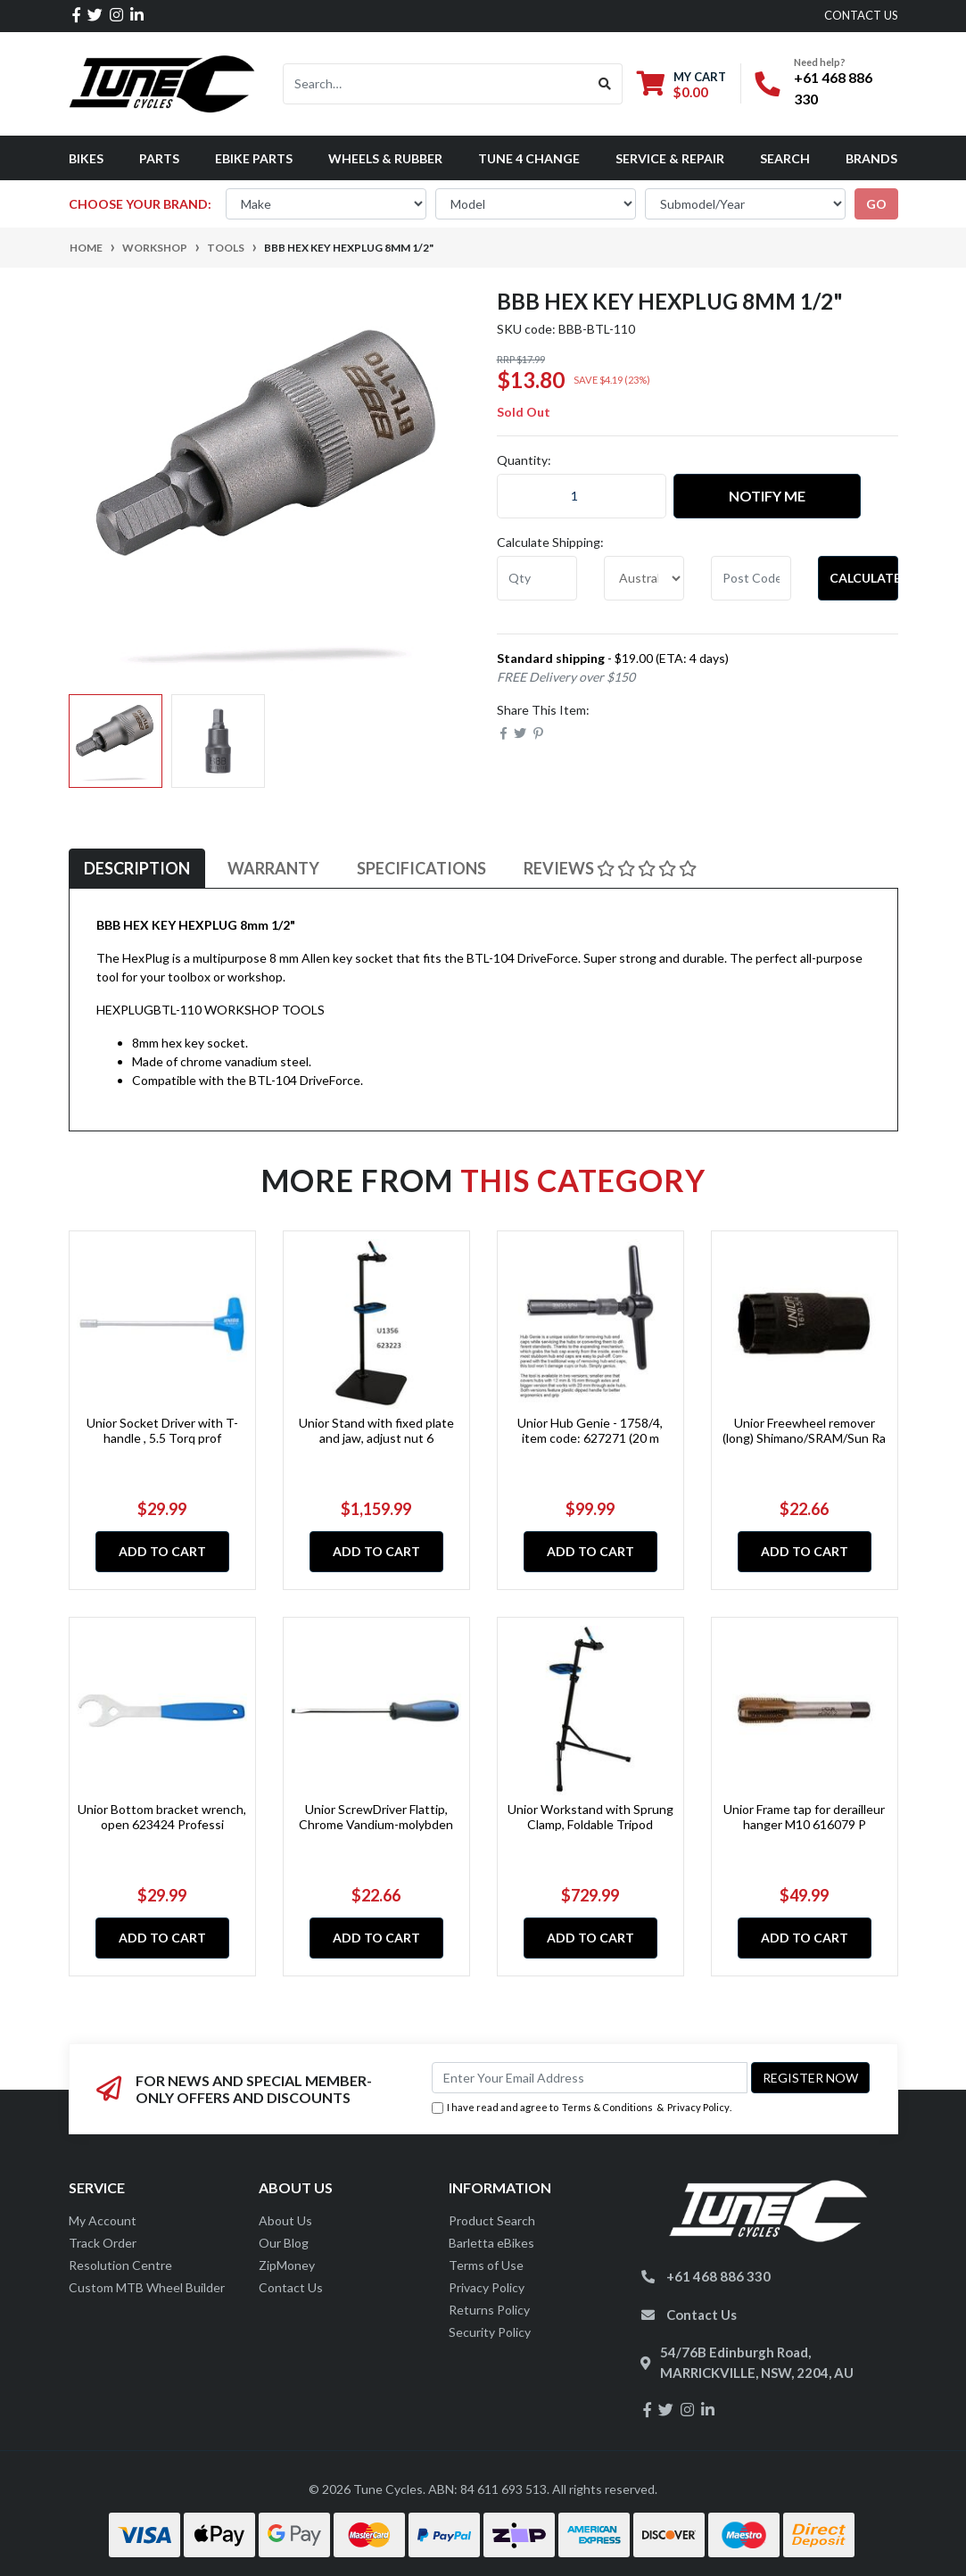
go (876, 203)
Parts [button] (159, 158)
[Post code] (751, 578)
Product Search (492, 2220)
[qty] (537, 578)
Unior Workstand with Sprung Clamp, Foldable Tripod (590, 1817)
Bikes (86, 158)
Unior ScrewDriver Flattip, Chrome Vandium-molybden (376, 1817)
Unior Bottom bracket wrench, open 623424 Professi (162, 1817)
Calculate (864, 577)
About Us (285, 2220)
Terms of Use (486, 2265)
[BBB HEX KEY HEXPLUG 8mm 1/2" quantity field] (581, 496)
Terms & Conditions (607, 2107)
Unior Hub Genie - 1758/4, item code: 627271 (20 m (590, 1430)
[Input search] (436, 83)
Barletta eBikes (491, 2242)
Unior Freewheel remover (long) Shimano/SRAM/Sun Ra (804, 1430)
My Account (102, 2220)
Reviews (610, 868)
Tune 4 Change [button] (529, 158)
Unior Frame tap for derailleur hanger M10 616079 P (804, 1817)
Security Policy (490, 2332)
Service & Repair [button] (669, 158)
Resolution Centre (120, 2265)
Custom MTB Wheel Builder (147, 2287)
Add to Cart (162, 1551)
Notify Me (767, 495)
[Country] (644, 578)
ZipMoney (287, 2265)
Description (137, 868)
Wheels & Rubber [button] (385, 158)
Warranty (273, 868)
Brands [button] (871, 158)
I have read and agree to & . (581, 2108)
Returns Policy (489, 2309)
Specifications (421, 868)
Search (785, 158)
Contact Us (291, 2287)
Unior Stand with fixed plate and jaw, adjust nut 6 (376, 1430)
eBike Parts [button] (254, 158)
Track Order (102, 2242)
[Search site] (605, 83)
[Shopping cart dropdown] (681, 84)
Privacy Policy (698, 2107)
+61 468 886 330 (718, 2276)
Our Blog (284, 2242)
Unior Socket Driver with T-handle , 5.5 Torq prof (162, 1430)
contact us (861, 15)
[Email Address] (589, 2077)
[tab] (137, 869)
